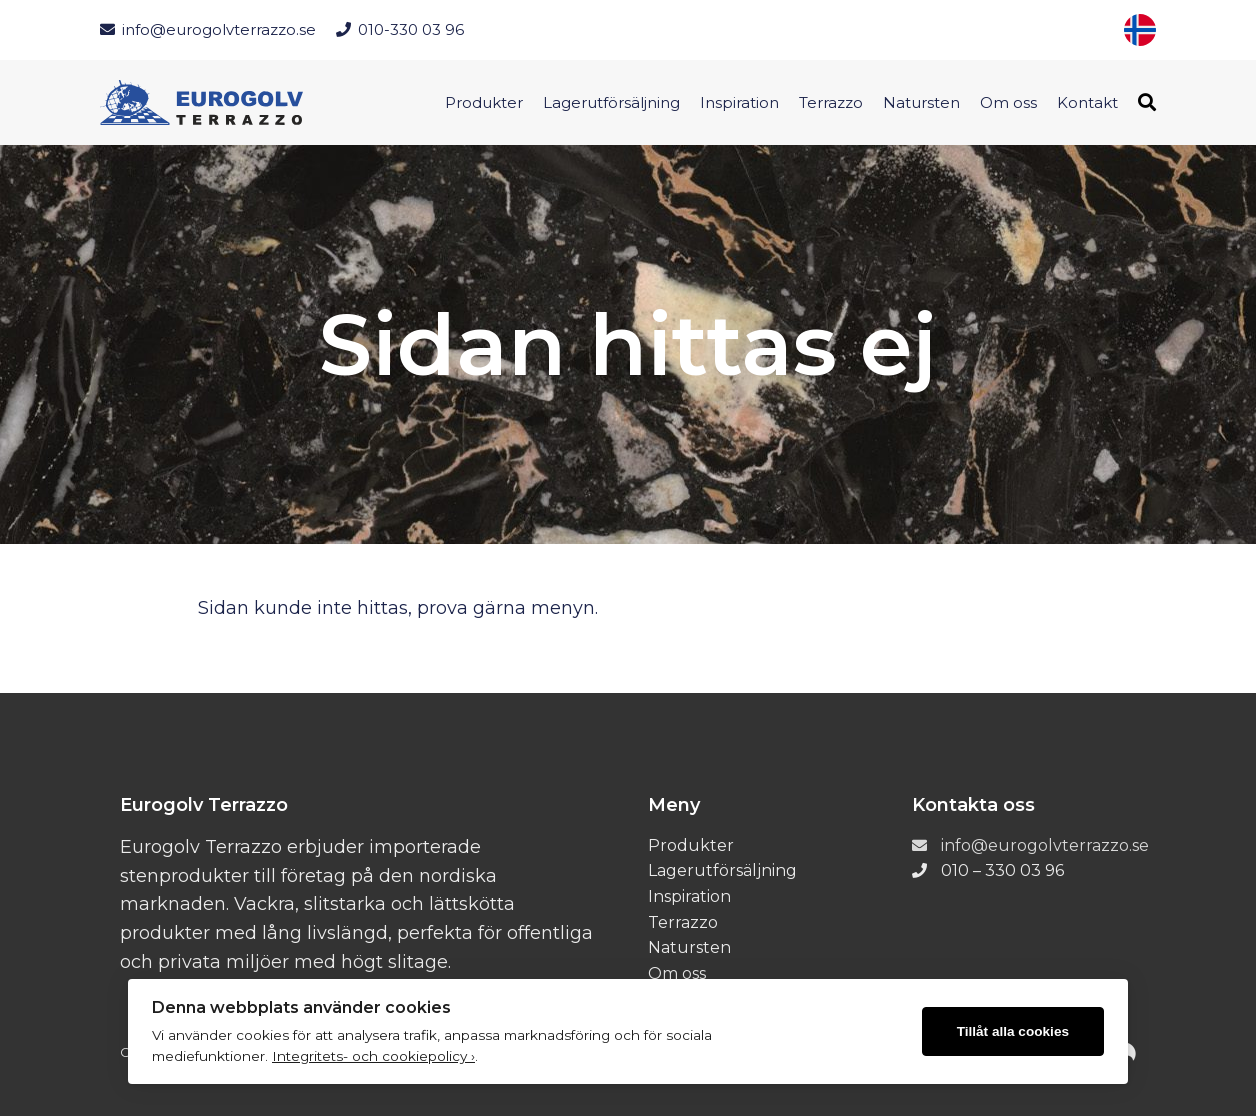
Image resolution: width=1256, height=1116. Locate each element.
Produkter (484, 102)
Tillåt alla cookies (1013, 1031)
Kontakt (1087, 102)
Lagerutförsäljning (611, 102)
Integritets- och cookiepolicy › (373, 1056)
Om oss (1008, 102)
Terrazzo (831, 102)
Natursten (921, 102)
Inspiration (739, 102)
